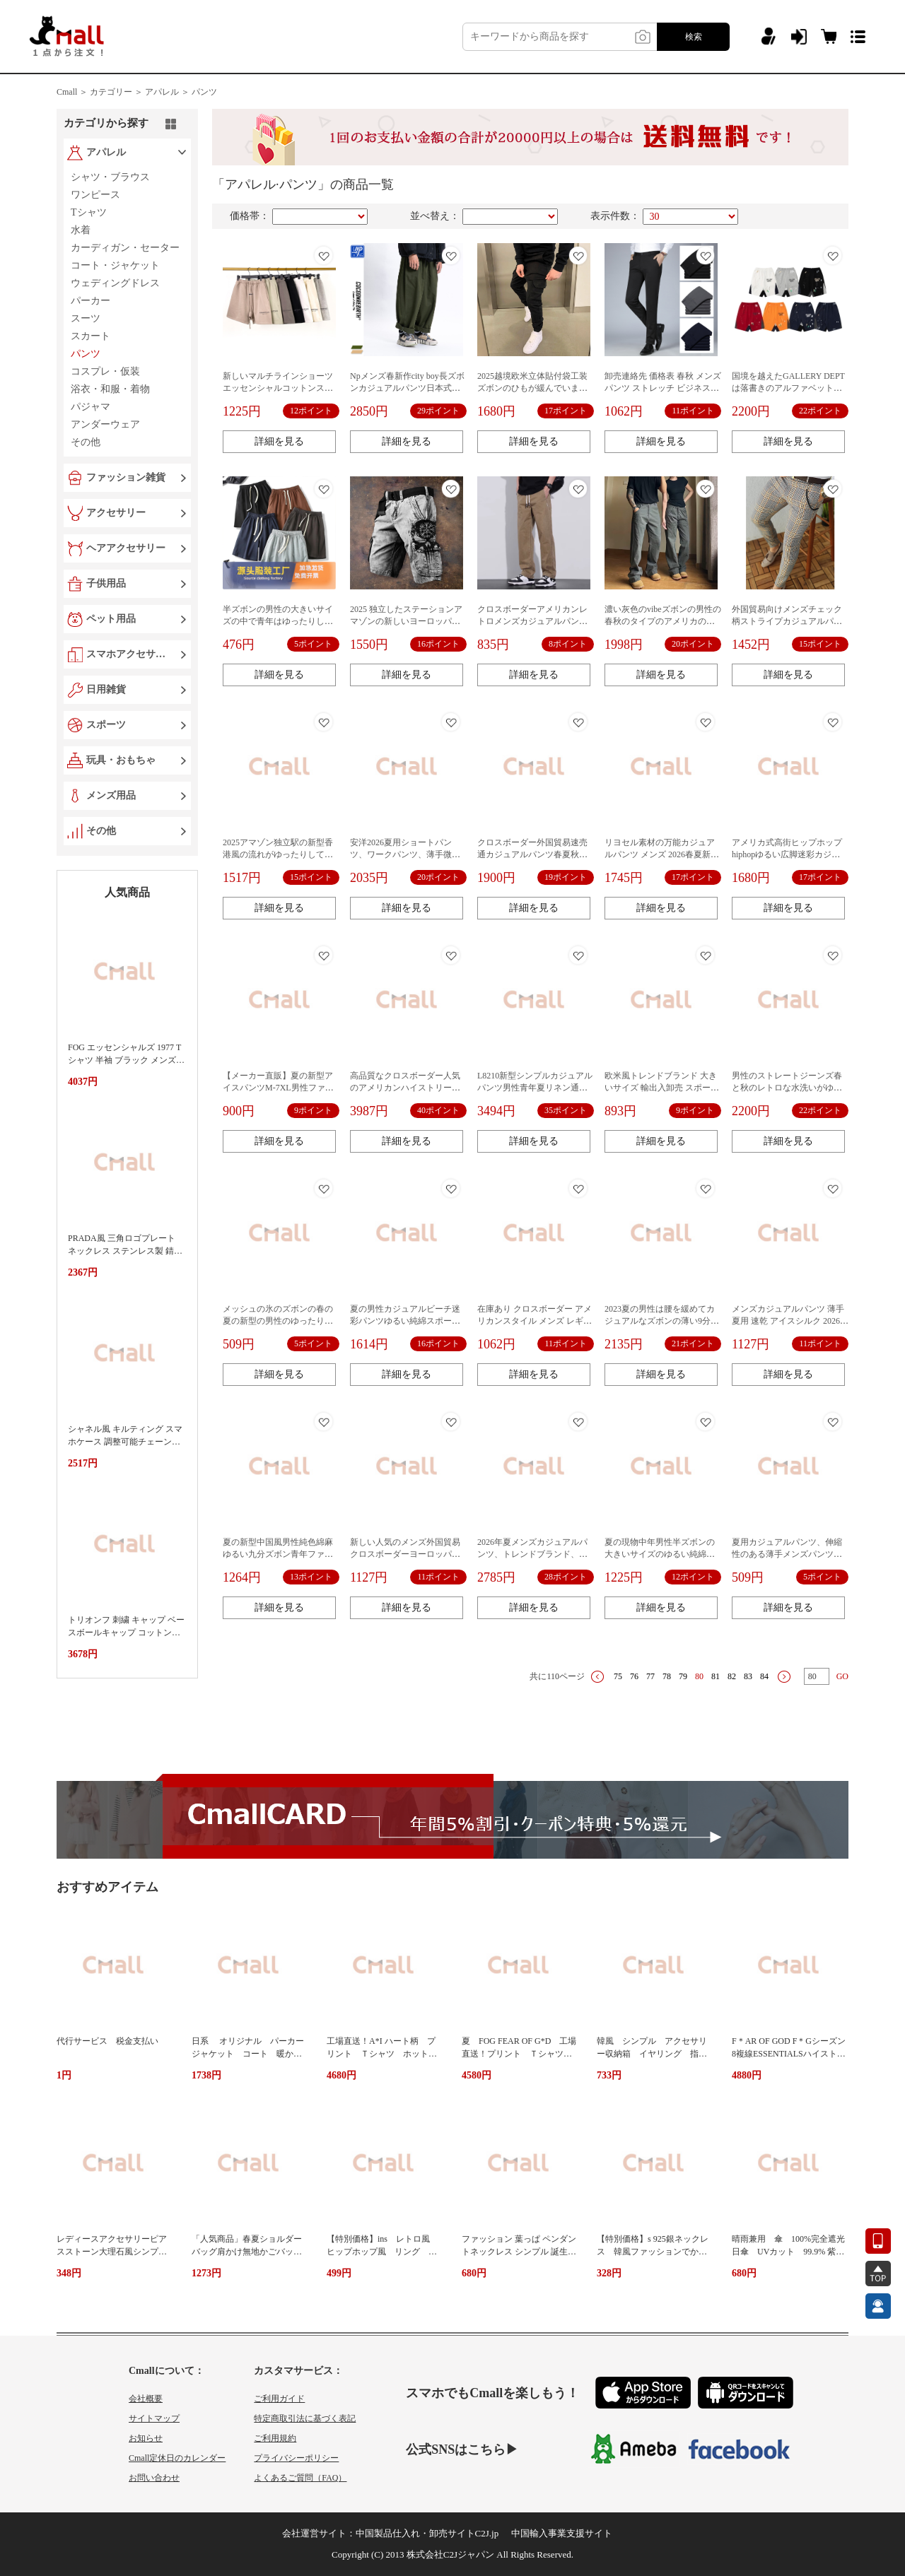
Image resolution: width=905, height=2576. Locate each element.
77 (650, 1676)
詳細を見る (279, 441)
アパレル (106, 152)
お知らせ (146, 2438)
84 (764, 1676)
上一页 (597, 1677)
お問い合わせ (154, 2478)
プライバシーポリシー (296, 2458)
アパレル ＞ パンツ (181, 92)
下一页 (784, 1677)
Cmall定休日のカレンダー (177, 2458)
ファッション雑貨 (125, 477)
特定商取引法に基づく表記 (305, 2418)
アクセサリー (116, 512)
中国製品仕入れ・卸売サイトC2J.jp (427, 2533)
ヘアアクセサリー (125, 548)
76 (634, 1676)
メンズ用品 (111, 795)
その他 (101, 830)
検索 (693, 37)
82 (732, 1676)
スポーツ (106, 724)
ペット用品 (111, 618)
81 (715, 1676)
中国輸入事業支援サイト (561, 2533)
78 (666, 1676)
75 (618, 1676)
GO (842, 1676)
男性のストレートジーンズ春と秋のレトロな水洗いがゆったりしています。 (787, 1088)
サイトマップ (154, 2418)
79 (683, 1676)
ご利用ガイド (279, 2399)
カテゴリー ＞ (116, 92)
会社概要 (146, 2399)
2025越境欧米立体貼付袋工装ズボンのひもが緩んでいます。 (532, 388)
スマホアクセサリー (128, 654)
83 (748, 1676)
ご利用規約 (275, 2438)
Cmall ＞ (72, 92)
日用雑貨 (106, 689)
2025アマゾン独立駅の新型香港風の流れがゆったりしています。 (278, 854)
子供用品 (106, 583)
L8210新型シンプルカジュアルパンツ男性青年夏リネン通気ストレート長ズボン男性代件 (534, 1088)
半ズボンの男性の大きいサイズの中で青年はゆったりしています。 (278, 621)
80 (699, 1676)
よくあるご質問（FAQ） (300, 2478)
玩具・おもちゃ (121, 760)
